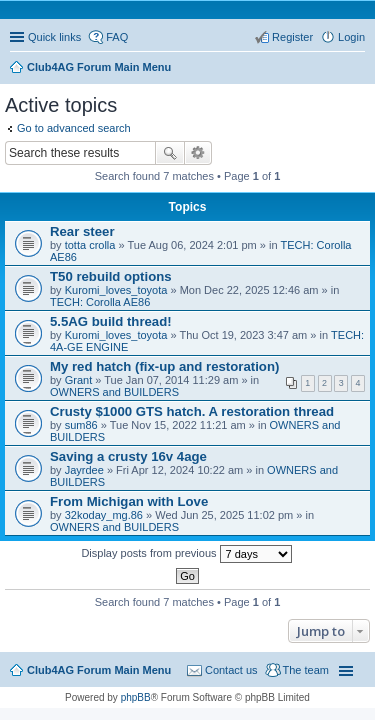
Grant (79, 380)
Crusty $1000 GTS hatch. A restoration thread (192, 411)
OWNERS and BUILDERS (114, 392)
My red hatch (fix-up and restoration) (164, 366)
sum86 (81, 425)
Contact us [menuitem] (231, 670)
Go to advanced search (74, 128)
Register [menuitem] (292, 37)
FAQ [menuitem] (117, 37)
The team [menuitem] (306, 670)
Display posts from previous (186, 554)
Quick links (54, 37)
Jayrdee (84, 470)
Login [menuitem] (351, 37)
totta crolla (90, 245)
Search (170, 153)
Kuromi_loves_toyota (116, 290)
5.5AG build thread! (111, 321)
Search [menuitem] (357, 69)
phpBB (136, 697)
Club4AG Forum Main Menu (99, 670)
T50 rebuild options (111, 276)
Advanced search (198, 153)
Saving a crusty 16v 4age (128, 456)
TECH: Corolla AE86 (100, 302)
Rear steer (82, 231)
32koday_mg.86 (104, 515)
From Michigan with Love (129, 501)
